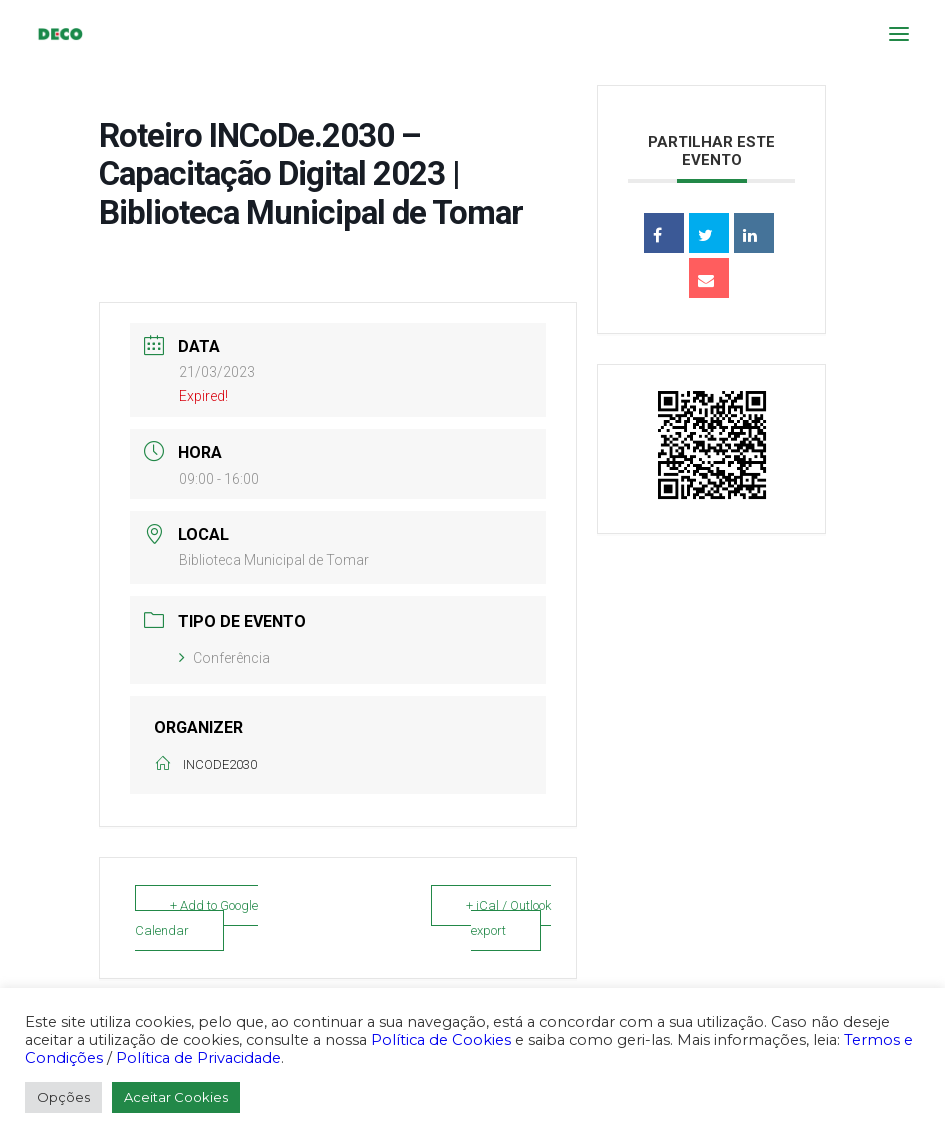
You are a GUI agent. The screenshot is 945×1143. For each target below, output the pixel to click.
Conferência (224, 658)
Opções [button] (63, 1097)
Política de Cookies (441, 1040)
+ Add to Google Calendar (196, 918)
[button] (899, 34)
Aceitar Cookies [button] (176, 1097)
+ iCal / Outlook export (508, 918)
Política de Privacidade (198, 1058)
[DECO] (59, 34)
